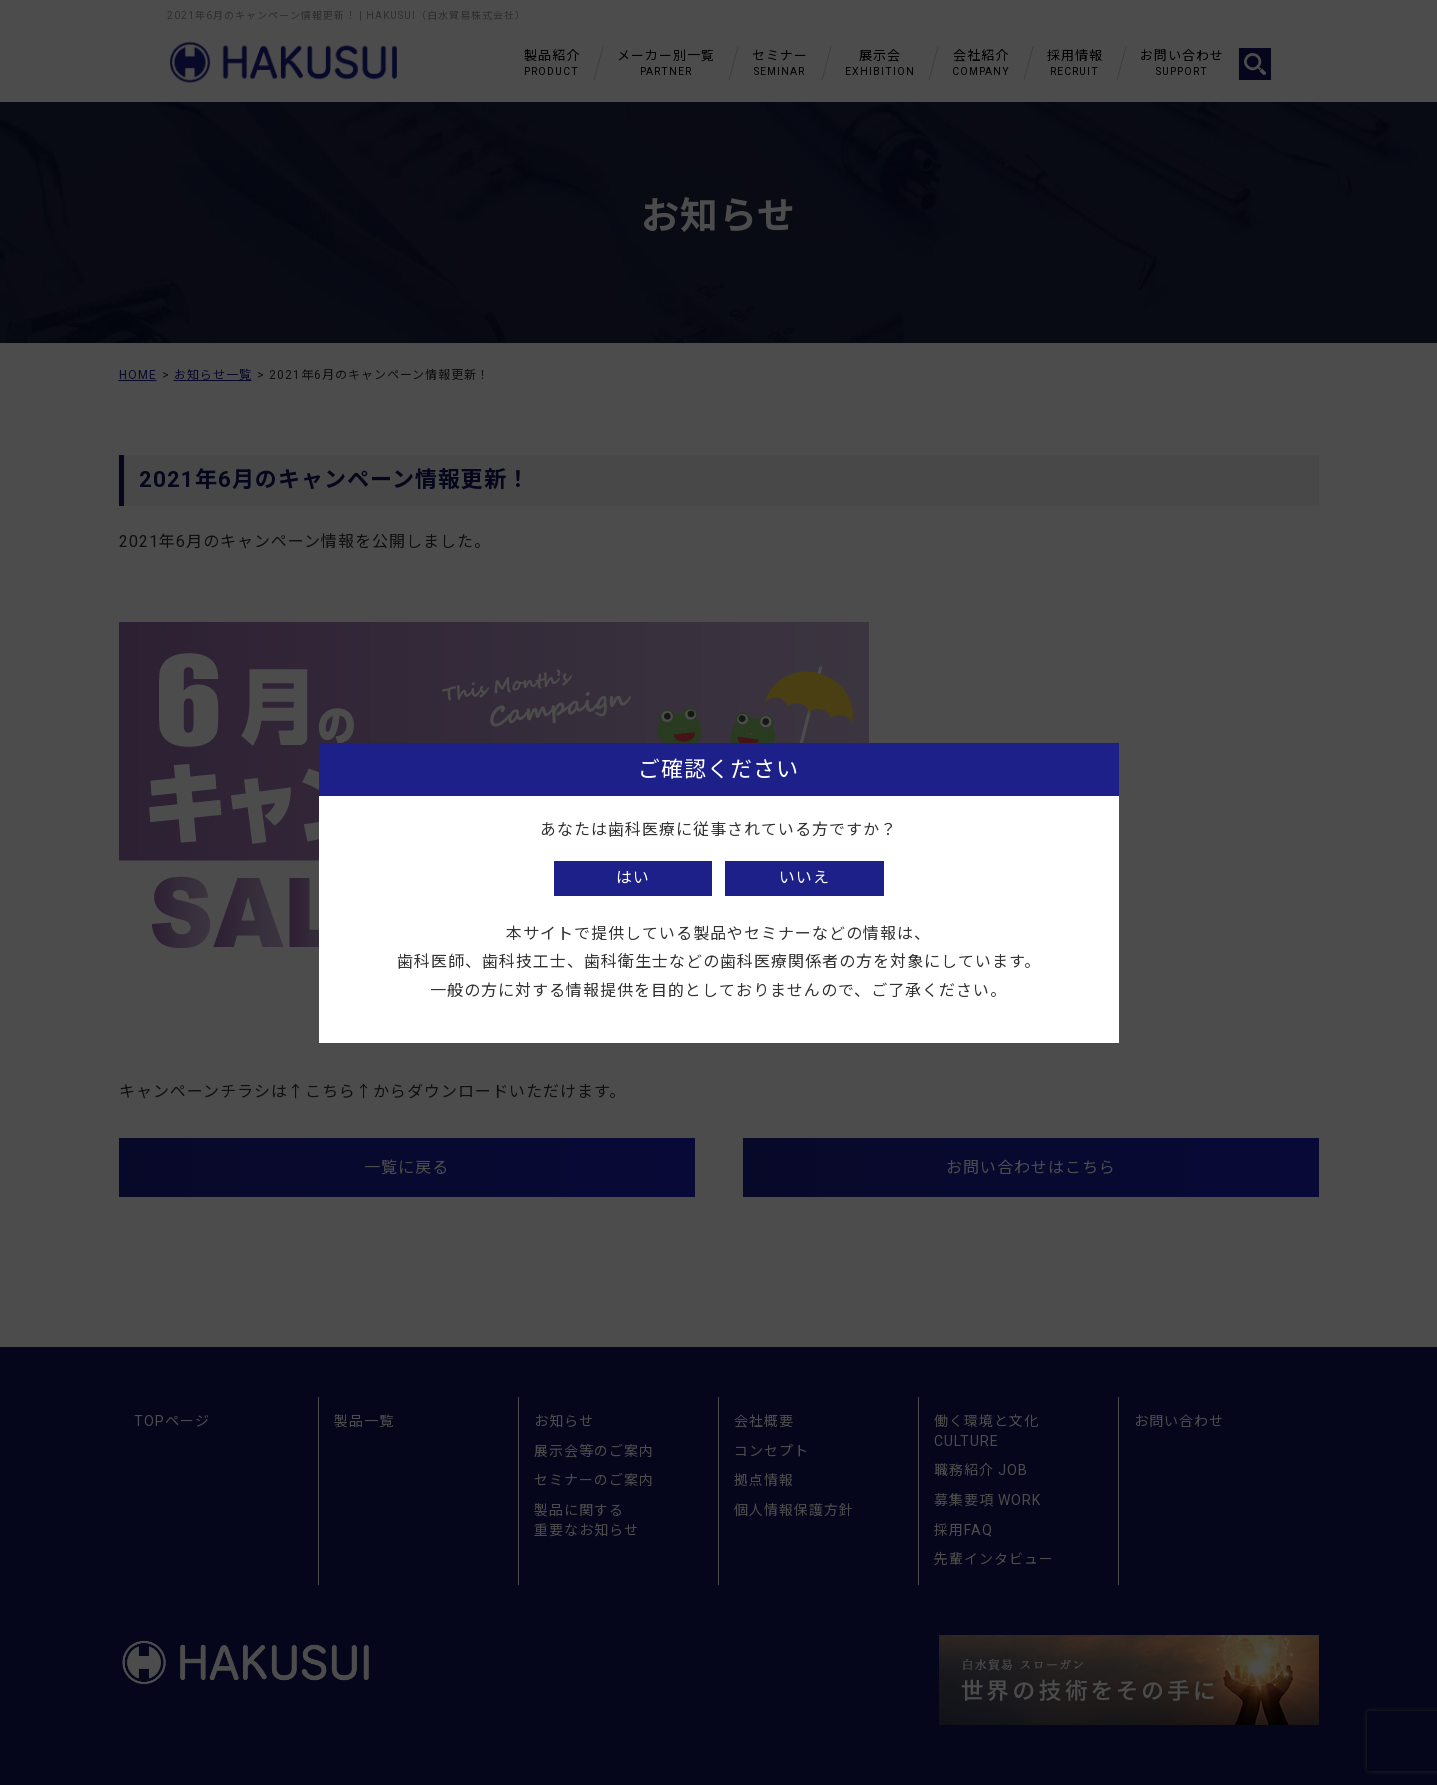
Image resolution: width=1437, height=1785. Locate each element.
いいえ (804, 877)
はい (633, 877)
